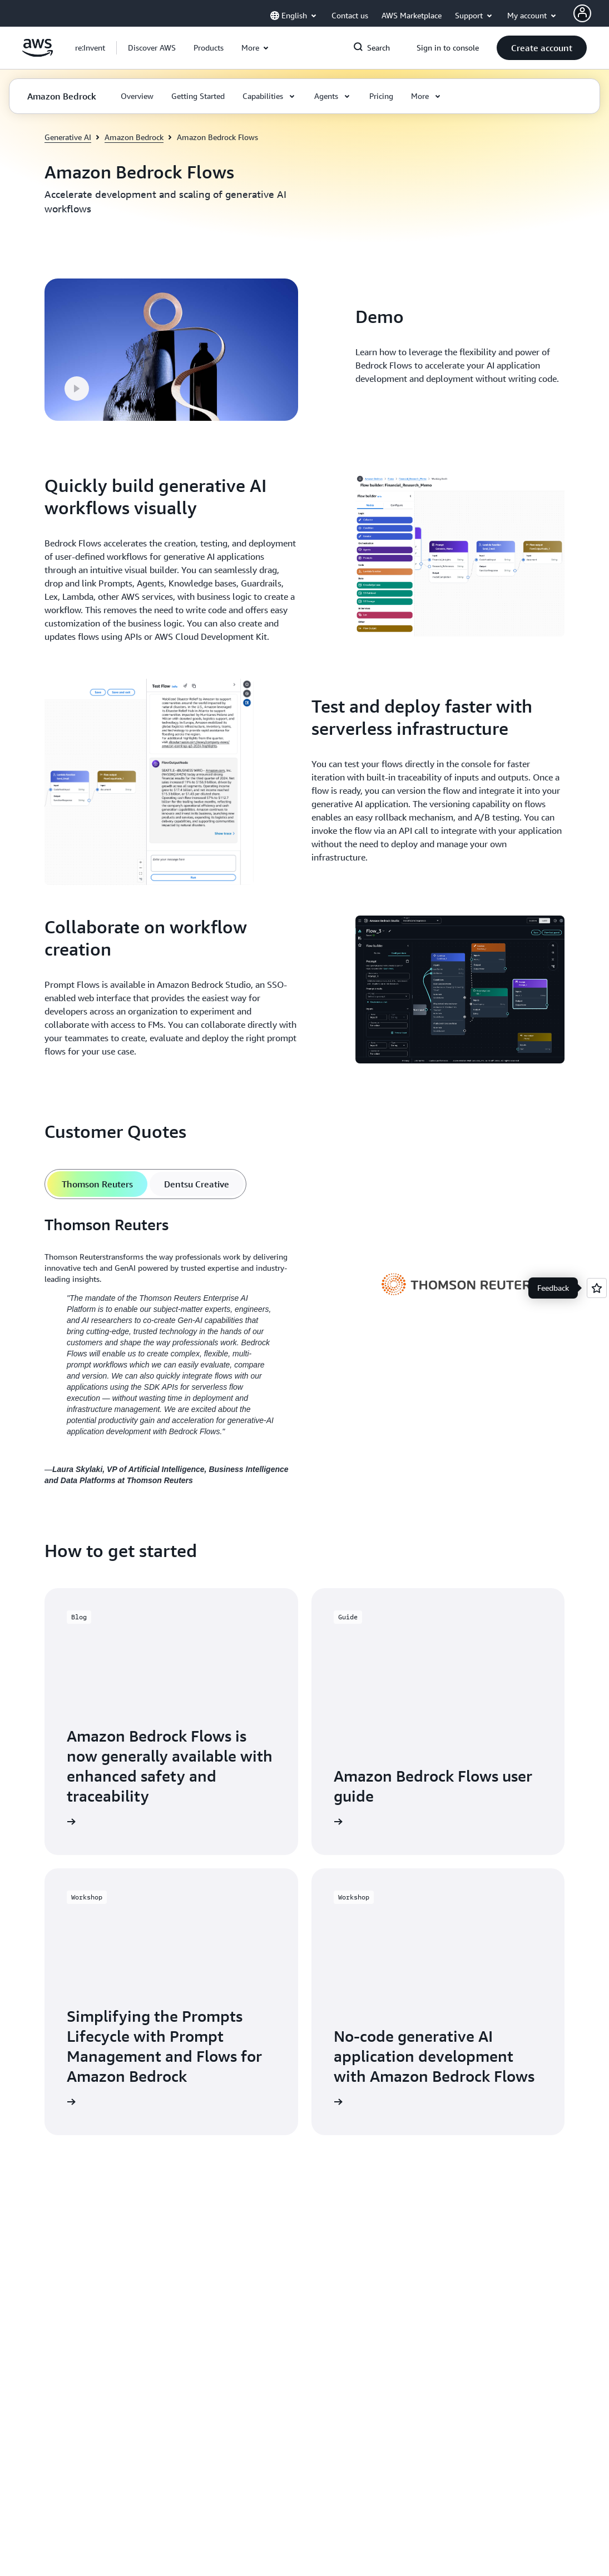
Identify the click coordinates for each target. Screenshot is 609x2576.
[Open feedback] (597, 1288)
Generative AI (67, 137)
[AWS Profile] (582, 13)
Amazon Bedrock (134, 137)
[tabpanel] (304, 1350)
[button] (152, 48)
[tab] (97, 1184)
